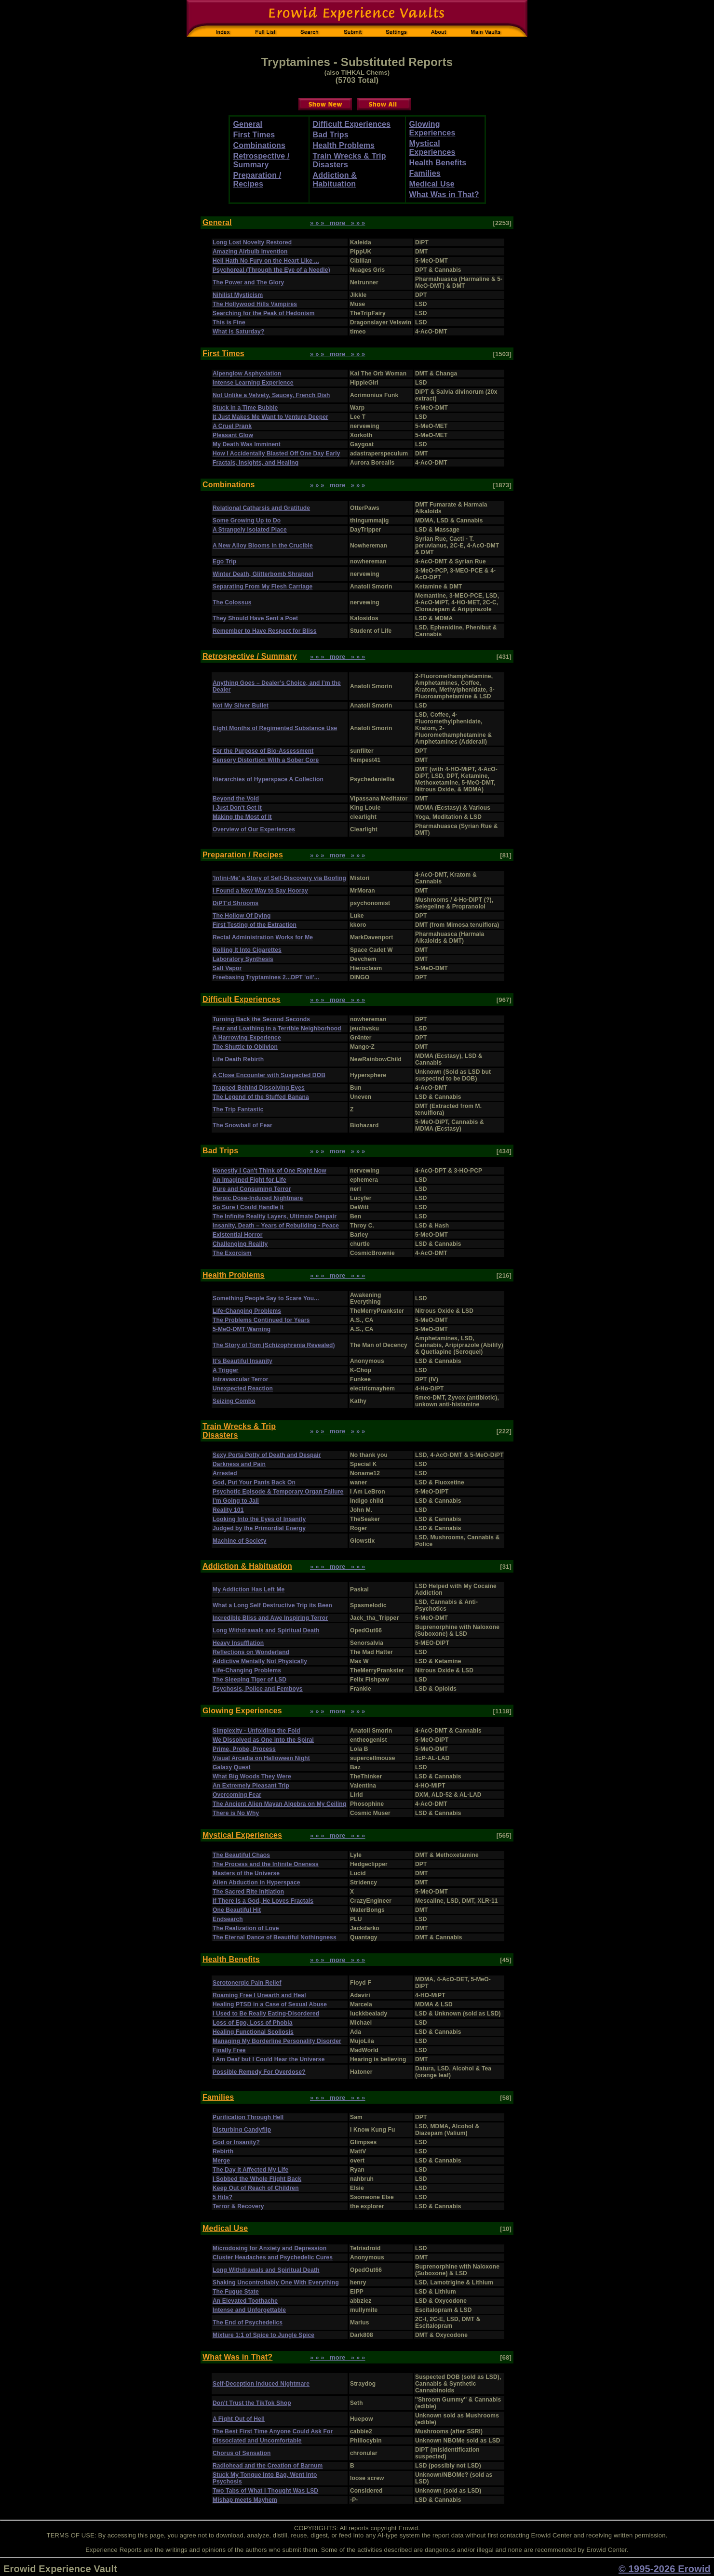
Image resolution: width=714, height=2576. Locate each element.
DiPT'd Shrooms (235, 903)
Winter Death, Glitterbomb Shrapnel (263, 574)
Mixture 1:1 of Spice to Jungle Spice (263, 2335)
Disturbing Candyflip (242, 2129)
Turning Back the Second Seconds (261, 1019)
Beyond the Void (236, 798)
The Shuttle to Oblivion (245, 1046)
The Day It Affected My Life (250, 2169)
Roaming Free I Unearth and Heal (259, 1995)
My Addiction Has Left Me (248, 1589)
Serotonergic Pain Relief (247, 1982)
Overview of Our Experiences (254, 829)
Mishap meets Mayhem (245, 2499)
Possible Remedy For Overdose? (259, 2072)
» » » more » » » (337, 223)
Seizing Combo (234, 1401)
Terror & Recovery (238, 2206)
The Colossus (232, 602)
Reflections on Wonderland (251, 1652)
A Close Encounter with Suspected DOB (269, 1075)
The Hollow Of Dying (241, 915)
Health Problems (344, 145)
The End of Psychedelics (248, 2322)
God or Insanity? (236, 2142)
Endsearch (228, 1919)
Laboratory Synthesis (243, 959)
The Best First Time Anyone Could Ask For (273, 2431)
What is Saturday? (238, 331)
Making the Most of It (242, 817)
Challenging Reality (240, 1244)
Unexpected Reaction (243, 1388)
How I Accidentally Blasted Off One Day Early (276, 453)
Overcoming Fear (237, 1794)
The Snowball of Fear (242, 1125)
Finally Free (229, 2050)
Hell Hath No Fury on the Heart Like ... (266, 260)
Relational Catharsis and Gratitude (261, 508)
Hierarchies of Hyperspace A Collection (268, 779)
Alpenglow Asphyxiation (247, 373)
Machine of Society (240, 1540)
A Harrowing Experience (247, 1037)
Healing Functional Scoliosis (253, 2032)
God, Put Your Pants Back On (254, 1482)
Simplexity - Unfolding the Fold (256, 1730)
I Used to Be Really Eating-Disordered (266, 2013)
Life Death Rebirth (238, 1059)
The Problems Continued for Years (261, 1320)
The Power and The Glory (248, 282)
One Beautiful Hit (237, 1910)
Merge (221, 2160)
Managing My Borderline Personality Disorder (277, 2041)
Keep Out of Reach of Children (256, 2188)
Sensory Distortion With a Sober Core (266, 760)
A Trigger (226, 1370)
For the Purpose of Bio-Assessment (263, 750)
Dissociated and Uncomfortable (257, 2440)
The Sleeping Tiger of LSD (249, 1679)
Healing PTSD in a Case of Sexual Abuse (270, 2004)
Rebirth (223, 2151)
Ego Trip (224, 561)
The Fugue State (236, 2291)
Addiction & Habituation (335, 179)
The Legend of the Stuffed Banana (261, 1097)
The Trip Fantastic (238, 1109)
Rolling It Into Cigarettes (247, 950)
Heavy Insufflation (238, 1643)
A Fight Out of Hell (239, 2419)
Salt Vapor (227, 968)
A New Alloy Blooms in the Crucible (263, 545)
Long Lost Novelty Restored (252, 242)
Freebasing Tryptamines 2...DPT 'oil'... (266, 977)
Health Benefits (438, 163)
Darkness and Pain (239, 1464)
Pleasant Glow (233, 435)
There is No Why (236, 1813)
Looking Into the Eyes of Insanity (259, 1519)
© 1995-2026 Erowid (665, 2568)
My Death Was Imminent (247, 444)
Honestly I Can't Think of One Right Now (269, 1170)
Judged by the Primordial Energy (259, 1528)
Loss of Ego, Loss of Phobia (253, 2022)
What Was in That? (444, 194)
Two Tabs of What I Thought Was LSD (265, 2490)
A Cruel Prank (232, 426)
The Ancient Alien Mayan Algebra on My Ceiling (279, 1804)
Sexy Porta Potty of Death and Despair (267, 1455)
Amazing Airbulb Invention (250, 251)
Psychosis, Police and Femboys (258, 1688)
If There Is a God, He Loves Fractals (263, 1900)
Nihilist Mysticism (238, 295)
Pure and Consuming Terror (252, 1189)
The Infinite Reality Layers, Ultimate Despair (275, 1216)
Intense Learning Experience (253, 382)
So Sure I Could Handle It (248, 1207)
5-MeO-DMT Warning (241, 1329)
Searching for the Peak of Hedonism (264, 313)
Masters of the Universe (246, 1873)
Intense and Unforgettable (249, 2310)
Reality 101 (228, 1510)
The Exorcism (232, 1253)
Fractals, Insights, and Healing (255, 462)
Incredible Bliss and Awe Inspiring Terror (270, 1618)
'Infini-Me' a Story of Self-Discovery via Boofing (279, 878)
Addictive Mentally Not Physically (260, 1661)
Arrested (225, 1473)
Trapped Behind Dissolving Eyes (259, 1087)
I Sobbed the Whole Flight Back (257, 2179)
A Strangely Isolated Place (250, 529)
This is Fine (229, 322)
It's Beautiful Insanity (242, 1361)
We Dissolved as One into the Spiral (263, 1739)
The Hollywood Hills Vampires (255, 304)
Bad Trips (331, 135)
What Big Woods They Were (252, 1776)
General (248, 124)
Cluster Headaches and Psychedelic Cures (273, 2257)
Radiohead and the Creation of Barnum (268, 2465)
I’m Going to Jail (236, 1500)
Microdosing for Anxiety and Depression (269, 2248)
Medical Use (432, 184)
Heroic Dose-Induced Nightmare (258, 1198)
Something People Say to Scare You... (266, 1298)
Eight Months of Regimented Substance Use (275, 728)
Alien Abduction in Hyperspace (256, 1882)
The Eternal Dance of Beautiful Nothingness (275, 1937)
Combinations (259, 145)
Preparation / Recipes (257, 179)
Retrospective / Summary (261, 160)
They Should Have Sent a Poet (255, 618)
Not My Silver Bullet (241, 705)
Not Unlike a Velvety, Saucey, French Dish (271, 395)
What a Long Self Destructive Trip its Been (272, 1605)
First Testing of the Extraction (254, 924)
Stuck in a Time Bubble (245, 407)
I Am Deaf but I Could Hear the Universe (269, 2059)
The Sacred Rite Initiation (248, 1891)
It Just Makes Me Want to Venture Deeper (270, 417)
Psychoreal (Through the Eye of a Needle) (271, 270)
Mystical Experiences (432, 147)
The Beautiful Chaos (241, 1855)
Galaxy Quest (232, 1767)
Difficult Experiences (352, 124)
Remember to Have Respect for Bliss (265, 630)
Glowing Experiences (432, 128)
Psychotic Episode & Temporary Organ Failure (278, 1491)
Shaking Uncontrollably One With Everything (276, 2282)
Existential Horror (238, 1234)
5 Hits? (222, 2197)
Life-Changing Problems (247, 1311)
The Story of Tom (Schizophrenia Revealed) (274, 1345)
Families (425, 173)
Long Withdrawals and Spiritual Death (266, 1630)
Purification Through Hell (248, 2117)
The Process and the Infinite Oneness (266, 1864)
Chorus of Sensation (241, 2453)
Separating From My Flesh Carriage (262, 586)
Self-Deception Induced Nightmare (261, 2383)
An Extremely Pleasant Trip (251, 1785)
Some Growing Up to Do (247, 520)
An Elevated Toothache (245, 2300)
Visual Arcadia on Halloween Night (261, 1758)
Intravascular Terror (241, 1379)
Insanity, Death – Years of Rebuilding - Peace (276, 1225)
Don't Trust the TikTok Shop (252, 2403)
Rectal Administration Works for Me (263, 937)
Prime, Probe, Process (244, 1749)
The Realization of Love (246, 1928)
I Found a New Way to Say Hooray (260, 890)
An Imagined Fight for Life (249, 1179)
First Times (254, 135)
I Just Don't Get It (237, 807)
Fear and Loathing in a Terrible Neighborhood (277, 1028)
